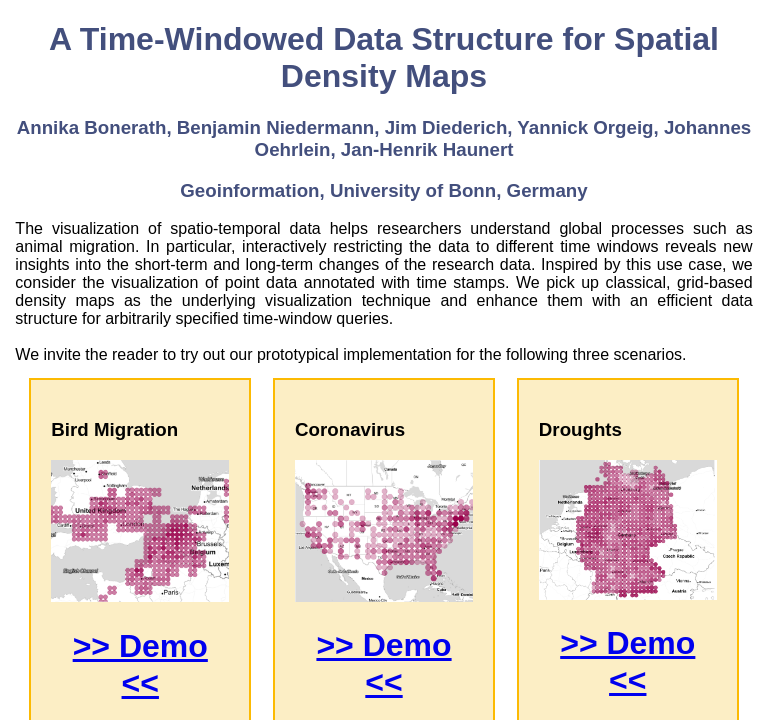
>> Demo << (140, 664)
